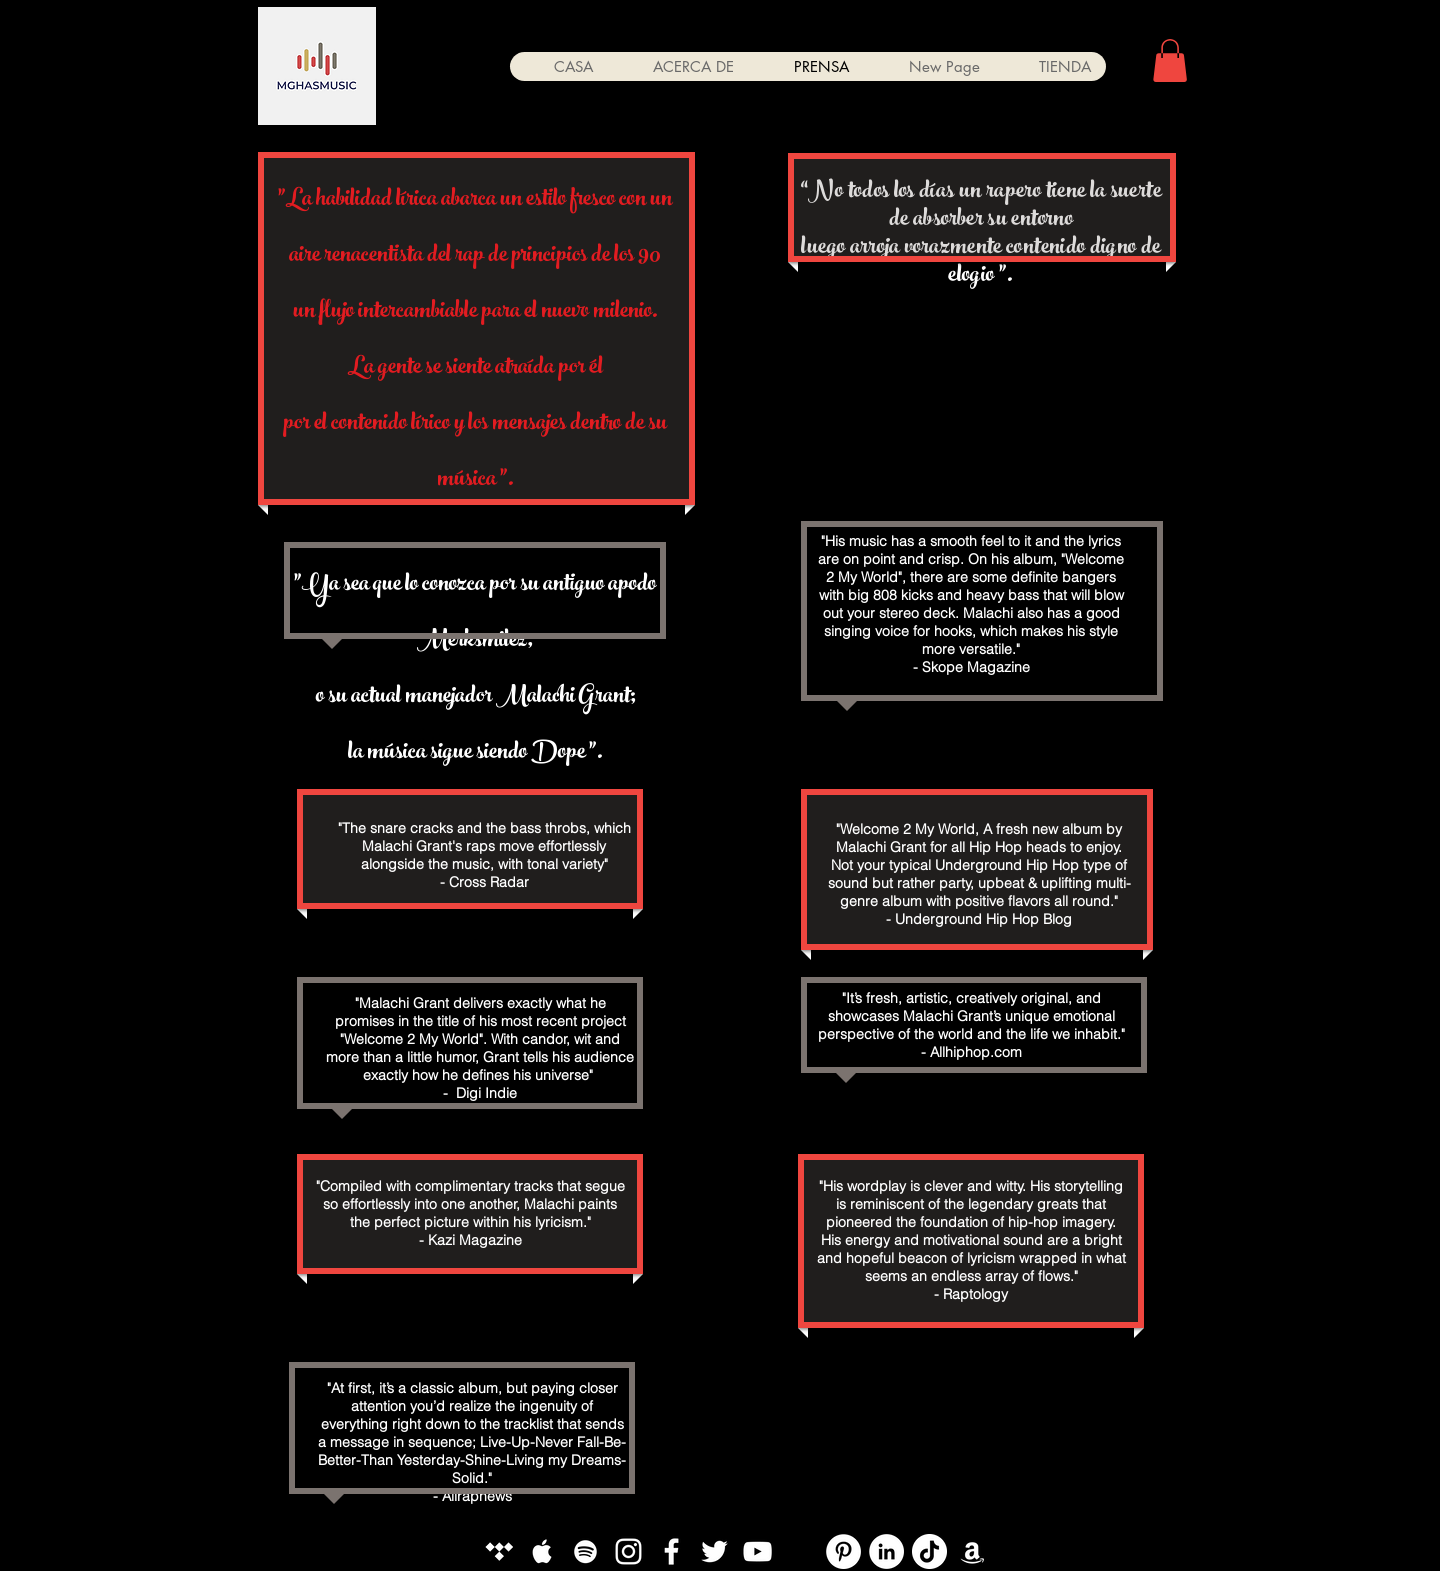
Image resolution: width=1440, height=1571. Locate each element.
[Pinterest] (843, 1551)
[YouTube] (800, 1551)
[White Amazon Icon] (972, 1551)
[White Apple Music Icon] (542, 1551)
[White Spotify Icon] (585, 1551)
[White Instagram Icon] (628, 1551)
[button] (1170, 60)
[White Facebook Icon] (671, 1551)
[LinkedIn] (886, 1551)
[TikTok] (929, 1551)
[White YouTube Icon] (757, 1551)
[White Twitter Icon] (714, 1551)
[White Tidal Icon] (499, 1551)
